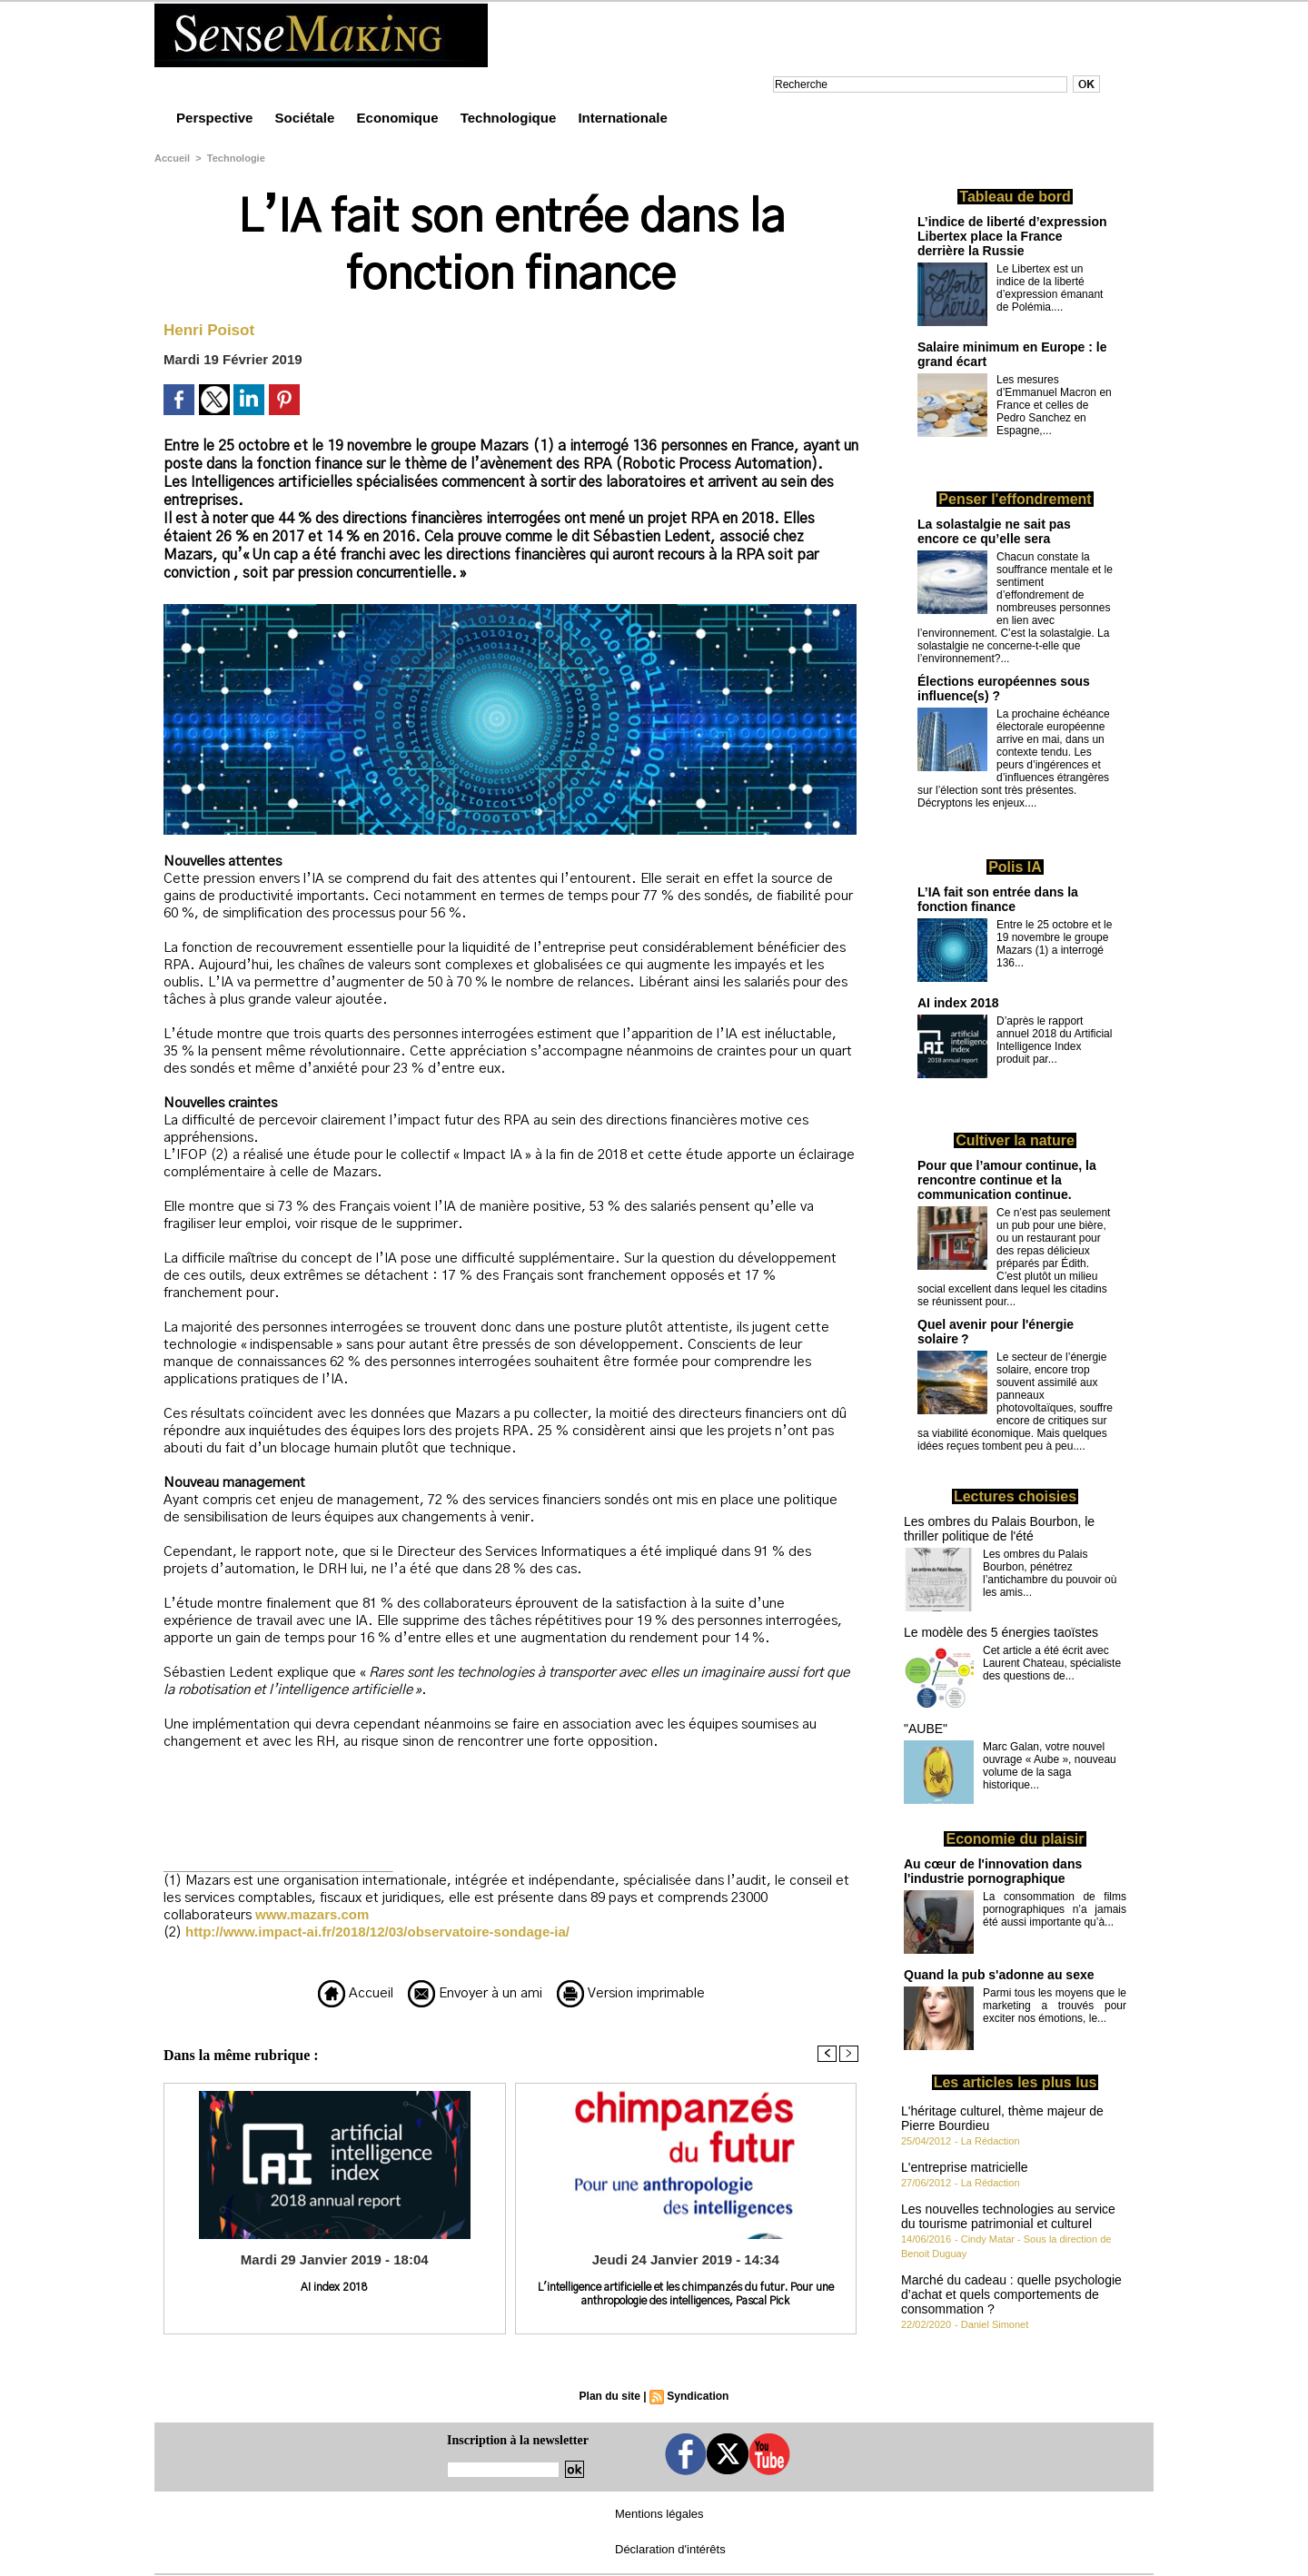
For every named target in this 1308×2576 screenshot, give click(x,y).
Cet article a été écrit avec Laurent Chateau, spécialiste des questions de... (1052, 1663)
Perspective (216, 117)
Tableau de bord (1014, 196)
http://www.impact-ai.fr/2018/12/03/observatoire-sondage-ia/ (377, 1931)
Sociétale (306, 117)
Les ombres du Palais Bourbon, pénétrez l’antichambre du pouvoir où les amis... (1049, 1573)
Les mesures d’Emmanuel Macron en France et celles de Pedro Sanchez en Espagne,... (1054, 405)
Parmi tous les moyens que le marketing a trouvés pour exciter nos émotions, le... (1054, 2005)
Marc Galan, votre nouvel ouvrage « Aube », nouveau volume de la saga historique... (1049, 1765)
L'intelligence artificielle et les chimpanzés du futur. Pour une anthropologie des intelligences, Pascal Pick (686, 2294)
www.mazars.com (312, 1914)
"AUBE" (925, 1728)
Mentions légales (659, 2514)
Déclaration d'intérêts (670, 2549)
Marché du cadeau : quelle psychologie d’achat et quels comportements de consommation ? (1011, 2294)
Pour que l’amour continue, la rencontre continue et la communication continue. (1006, 1180)
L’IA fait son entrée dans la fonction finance (997, 899)
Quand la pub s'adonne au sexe (999, 1974)
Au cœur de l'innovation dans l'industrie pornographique (993, 1871)
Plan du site (610, 2396)
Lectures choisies (1015, 1496)
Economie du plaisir (1015, 1839)
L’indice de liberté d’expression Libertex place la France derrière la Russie (1012, 236)
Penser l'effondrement (1014, 499)
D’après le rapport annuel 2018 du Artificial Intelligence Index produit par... (1054, 1040)
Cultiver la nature (1015, 1140)
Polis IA (1015, 867)
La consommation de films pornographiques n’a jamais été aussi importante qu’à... (1054, 1909)
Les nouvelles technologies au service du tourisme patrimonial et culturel (1008, 2216)
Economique (399, 117)
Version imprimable (631, 1993)
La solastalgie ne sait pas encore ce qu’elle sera (994, 531)
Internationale (622, 117)
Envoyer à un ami (475, 1993)
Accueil (172, 158)
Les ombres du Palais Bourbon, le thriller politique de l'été (999, 1528)
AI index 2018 (334, 2287)
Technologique (510, 117)
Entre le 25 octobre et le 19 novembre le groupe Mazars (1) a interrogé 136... (1054, 943)
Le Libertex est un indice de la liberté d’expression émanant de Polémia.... (1049, 288)
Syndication (697, 2396)
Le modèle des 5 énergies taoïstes (1001, 1632)
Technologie (236, 158)
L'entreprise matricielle (964, 2167)
